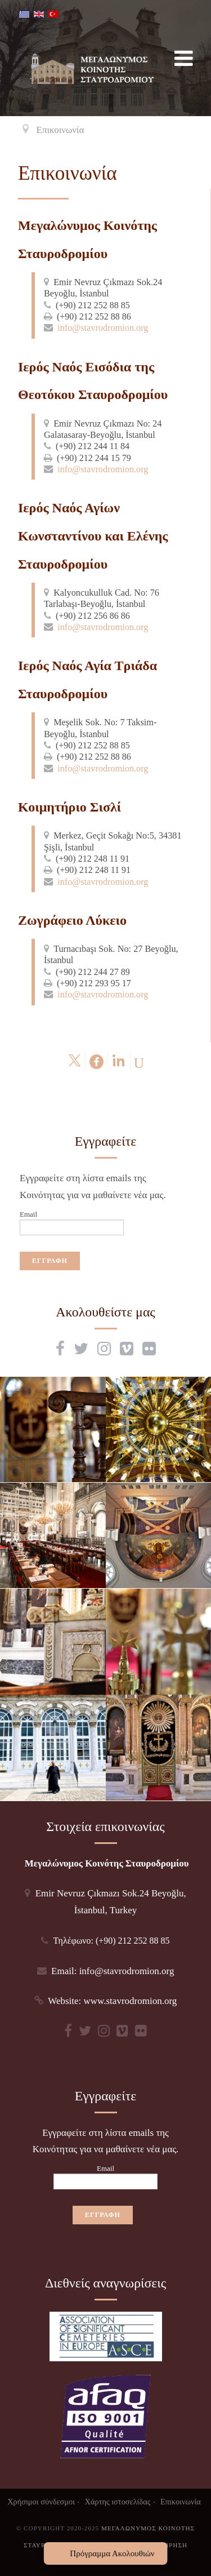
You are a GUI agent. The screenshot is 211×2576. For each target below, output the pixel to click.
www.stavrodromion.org (130, 2001)
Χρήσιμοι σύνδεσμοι (41, 2501)
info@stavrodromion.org (102, 328)
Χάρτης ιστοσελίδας (118, 2501)
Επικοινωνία (180, 2501)
